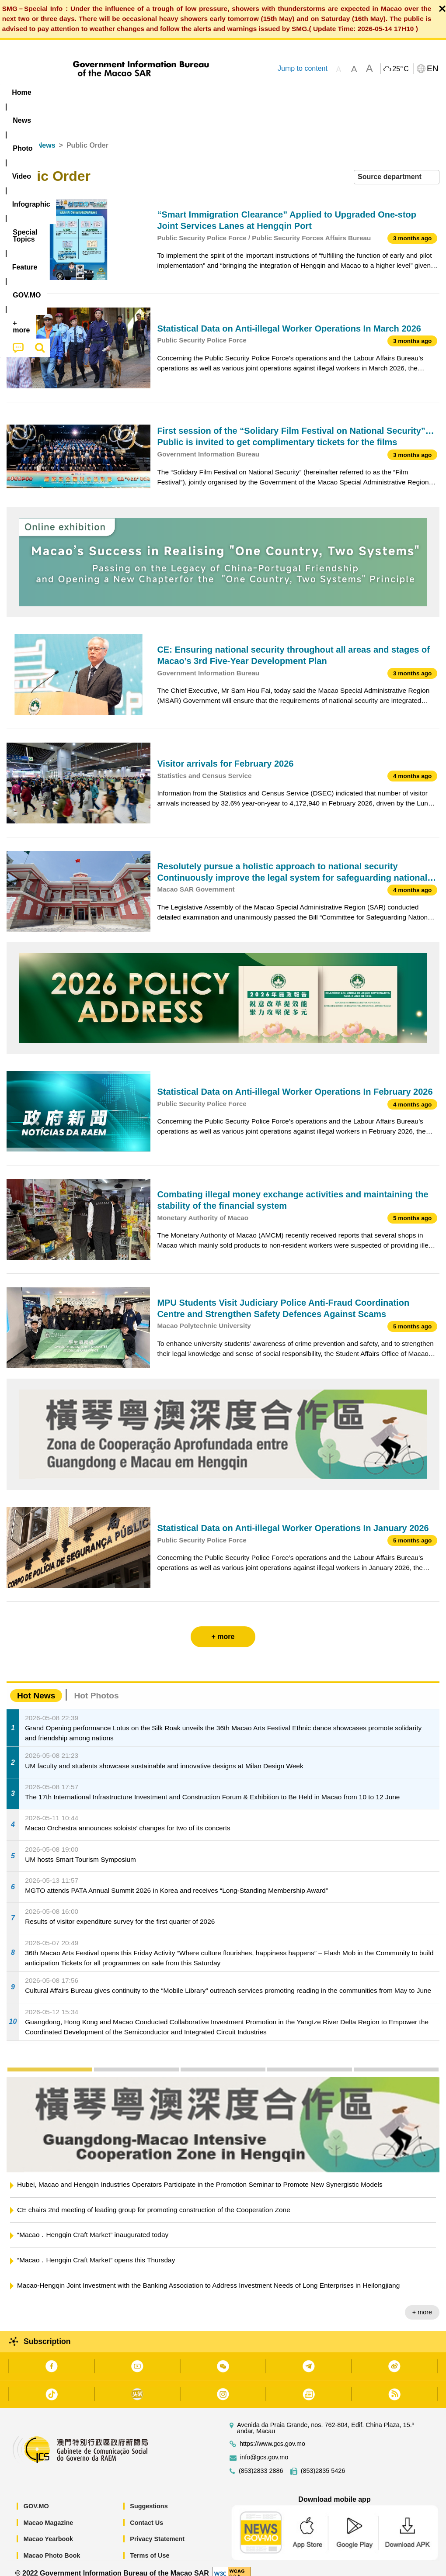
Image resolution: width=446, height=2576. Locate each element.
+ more (422, 2302)
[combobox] (396, 167)
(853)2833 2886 (261, 2461)
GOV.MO (36, 2496)
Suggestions (148, 2496)
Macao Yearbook (48, 2529)
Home (16, 135)
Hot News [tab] (36, 1685)
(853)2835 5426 (323, 2461)
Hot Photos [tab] (96, 1685)
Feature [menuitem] (290, 92)
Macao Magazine (48, 2512)
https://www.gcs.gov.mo (272, 2434)
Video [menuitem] (131, 92)
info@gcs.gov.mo (264, 2448)
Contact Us (146, 2512)
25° (400, 69)
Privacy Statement (157, 2529)
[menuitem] (56, 92)
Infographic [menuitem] (177, 92)
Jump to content (303, 68)
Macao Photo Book (52, 2545)
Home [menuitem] (21, 92)
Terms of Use (149, 2545)
